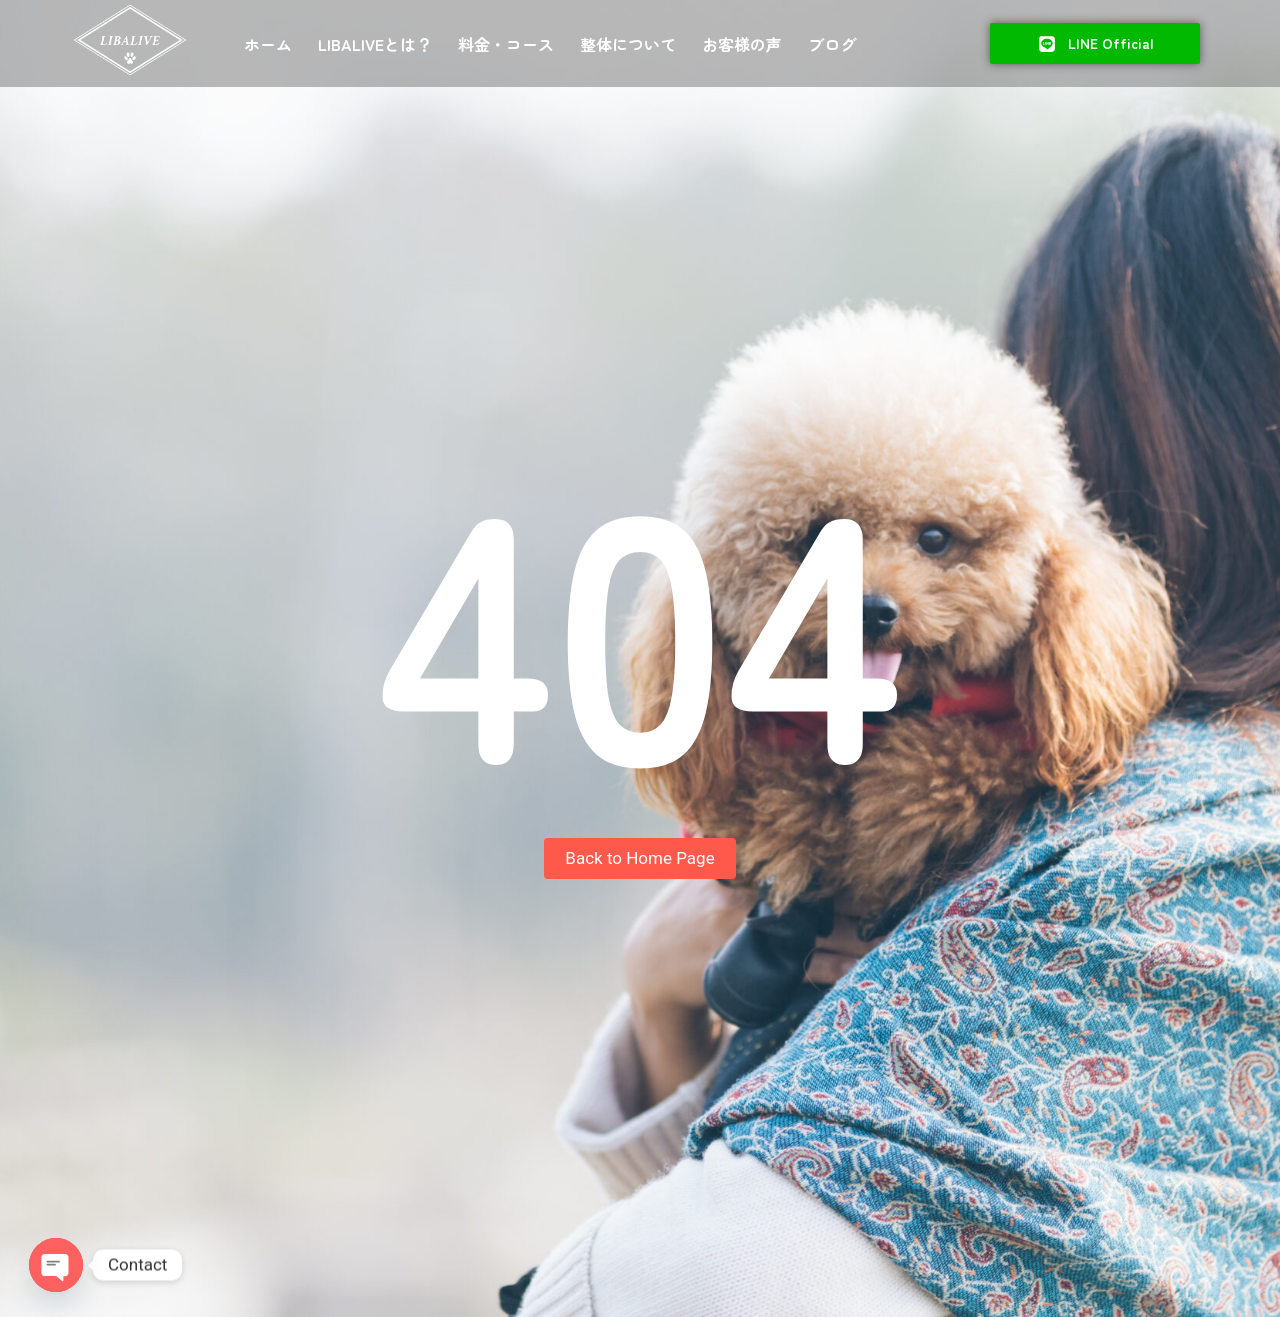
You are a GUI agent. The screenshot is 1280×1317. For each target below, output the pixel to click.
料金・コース (506, 44)
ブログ (832, 44)
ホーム (268, 44)
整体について (628, 44)
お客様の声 (742, 44)
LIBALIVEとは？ (375, 44)
